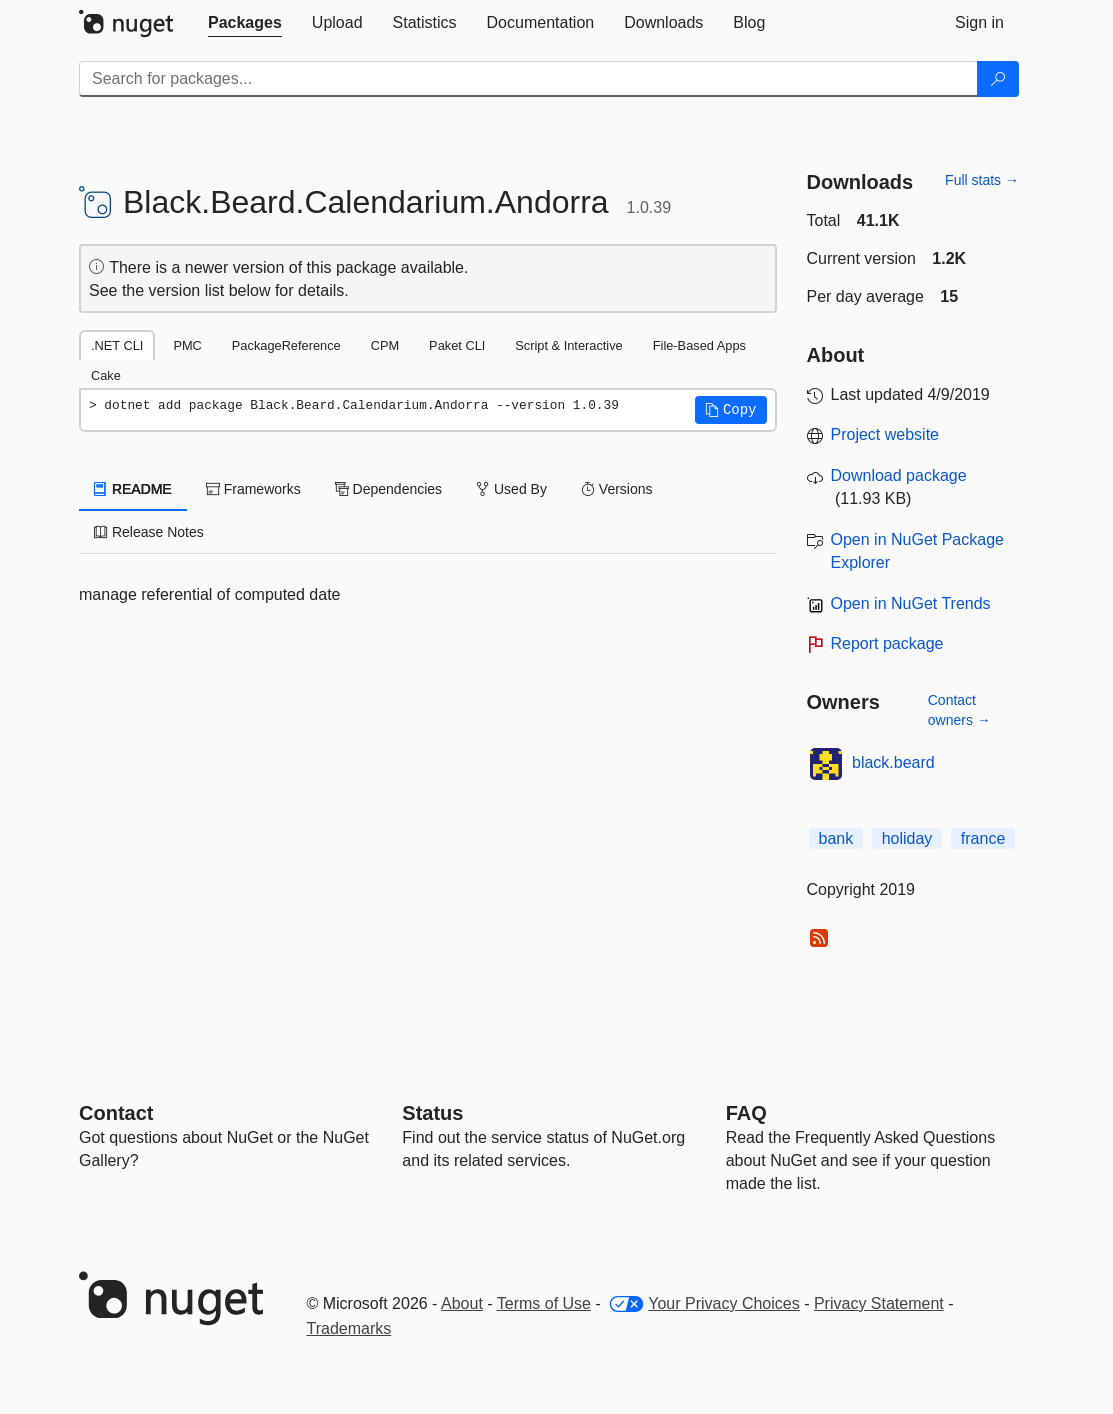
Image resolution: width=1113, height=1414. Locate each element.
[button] (731, 410)
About (462, 1303)
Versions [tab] (617, 489)
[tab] (245, 23)
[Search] (998, 79)
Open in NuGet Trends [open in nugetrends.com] (911, 603)
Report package (887, 643)
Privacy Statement (879, 1303)
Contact (116, 1113)
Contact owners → (959, 710)
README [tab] (133, 489)
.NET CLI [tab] (117, 345)
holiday (907, 838)
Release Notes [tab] (149, 532)
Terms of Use (544, 1303)
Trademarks (349, 1328)
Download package (899, 475)
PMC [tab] (187, 345)
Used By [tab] (511, 489)
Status (432, 1113)
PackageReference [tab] (286, 345)
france (983, 838)
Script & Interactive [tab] (568, 345)
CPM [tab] (385, 345)
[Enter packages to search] (528, 79)
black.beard (893, 762)
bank (836, 838)
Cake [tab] (106, 375)
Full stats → (982, 180)
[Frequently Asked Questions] (746, 1113)
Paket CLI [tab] (457, 345)
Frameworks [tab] (253, 489)
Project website (885, 434)
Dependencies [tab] (388, 489)
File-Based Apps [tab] (699, 345)
